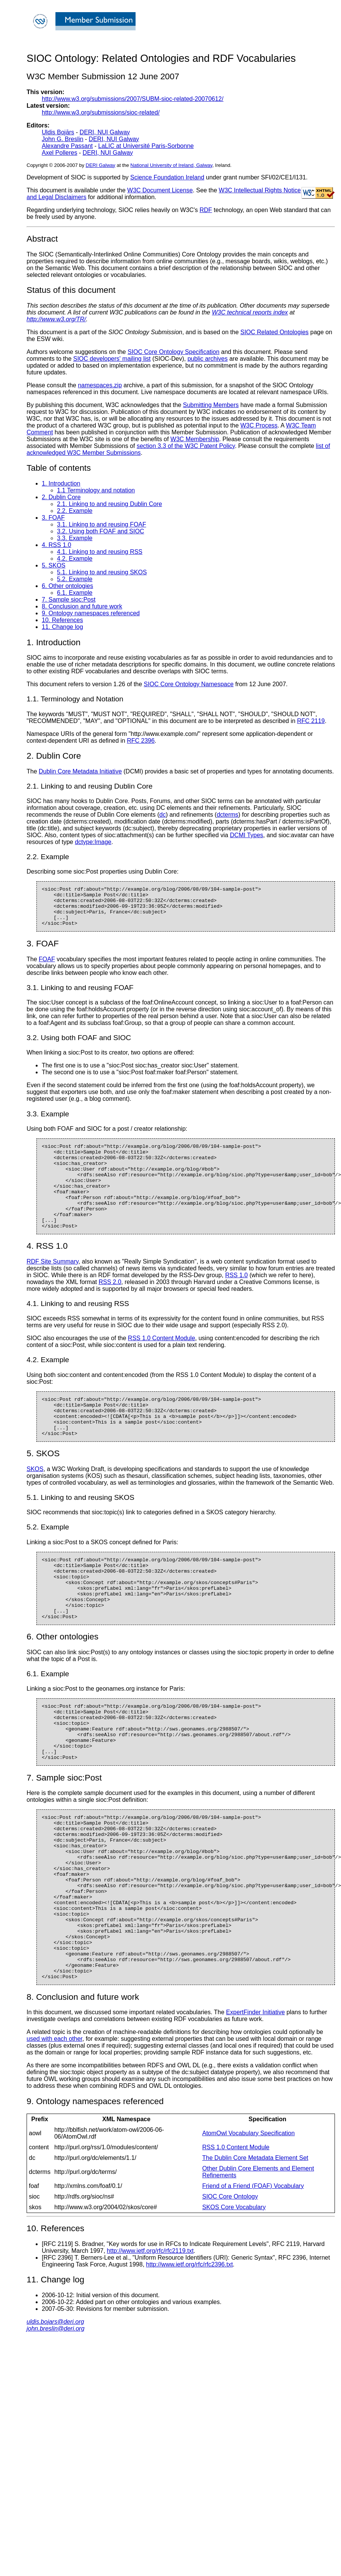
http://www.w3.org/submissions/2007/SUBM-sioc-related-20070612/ (132, 99)
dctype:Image (93, 842)
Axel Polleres (59, 152)
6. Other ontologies (67, 586)
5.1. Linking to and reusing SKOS (102, 572)
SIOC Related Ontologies (274, 332)
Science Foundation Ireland (167, 177)
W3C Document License (160, 190)
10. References (62, 620)
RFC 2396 (141, 740)
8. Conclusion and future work (82, 606)
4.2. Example (74, 558)
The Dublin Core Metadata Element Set (255, 2247)
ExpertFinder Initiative (255, 2102)
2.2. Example (74, 511)
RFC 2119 (311, 721)
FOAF (47, 967)
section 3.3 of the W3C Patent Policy (186, 446)
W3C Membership (194, 439)
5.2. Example (74, 579)
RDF (205, 210)
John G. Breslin (62, 139)
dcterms (227, 814)
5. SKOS (53, 565)
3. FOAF (53, 517)
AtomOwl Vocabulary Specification (248, 2223)
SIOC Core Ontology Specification (173, 352)
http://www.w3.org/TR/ (56, 319)
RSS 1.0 (236, 1300)
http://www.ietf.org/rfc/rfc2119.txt (150, 2340)
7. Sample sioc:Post (68, 599)
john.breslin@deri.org (55, 2418)
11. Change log (62, 627)
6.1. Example (74, 592)
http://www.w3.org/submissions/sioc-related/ (100, 112)
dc (162, 814)
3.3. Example (74, 538)
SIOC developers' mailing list (112, 358)
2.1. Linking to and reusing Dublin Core (109, 504)
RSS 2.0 (110, 1307)
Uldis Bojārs (58, 132)
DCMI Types (246, 835)
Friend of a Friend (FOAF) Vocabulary (253, 2276)
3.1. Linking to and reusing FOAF (101, 524)
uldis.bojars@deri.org (55, 2411)
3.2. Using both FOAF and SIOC (100, 531)
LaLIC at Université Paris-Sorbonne (146, 146)
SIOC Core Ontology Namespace (189, 684)
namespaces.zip (100, 385)
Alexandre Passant (67, 146)
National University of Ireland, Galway (171, 165)
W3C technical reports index (250, 312)
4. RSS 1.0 (56, 545)
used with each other (54, 2128)
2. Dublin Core (61, 497)
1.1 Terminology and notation (96, 490)
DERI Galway (100, 165)
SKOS (35, 1502)
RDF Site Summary (53, 1286)
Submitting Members (211, 405)
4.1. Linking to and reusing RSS (99, 552)
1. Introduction (61, 483)
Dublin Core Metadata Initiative (80, 771)
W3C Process (259, 425)
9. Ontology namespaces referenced (91, 613)
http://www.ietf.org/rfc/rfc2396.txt (189, 2354)
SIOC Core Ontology (230, 2286)
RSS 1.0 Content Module (161, 1363)
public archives (208, 358)
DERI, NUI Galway (105, 132)
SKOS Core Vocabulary (233, 2297)
